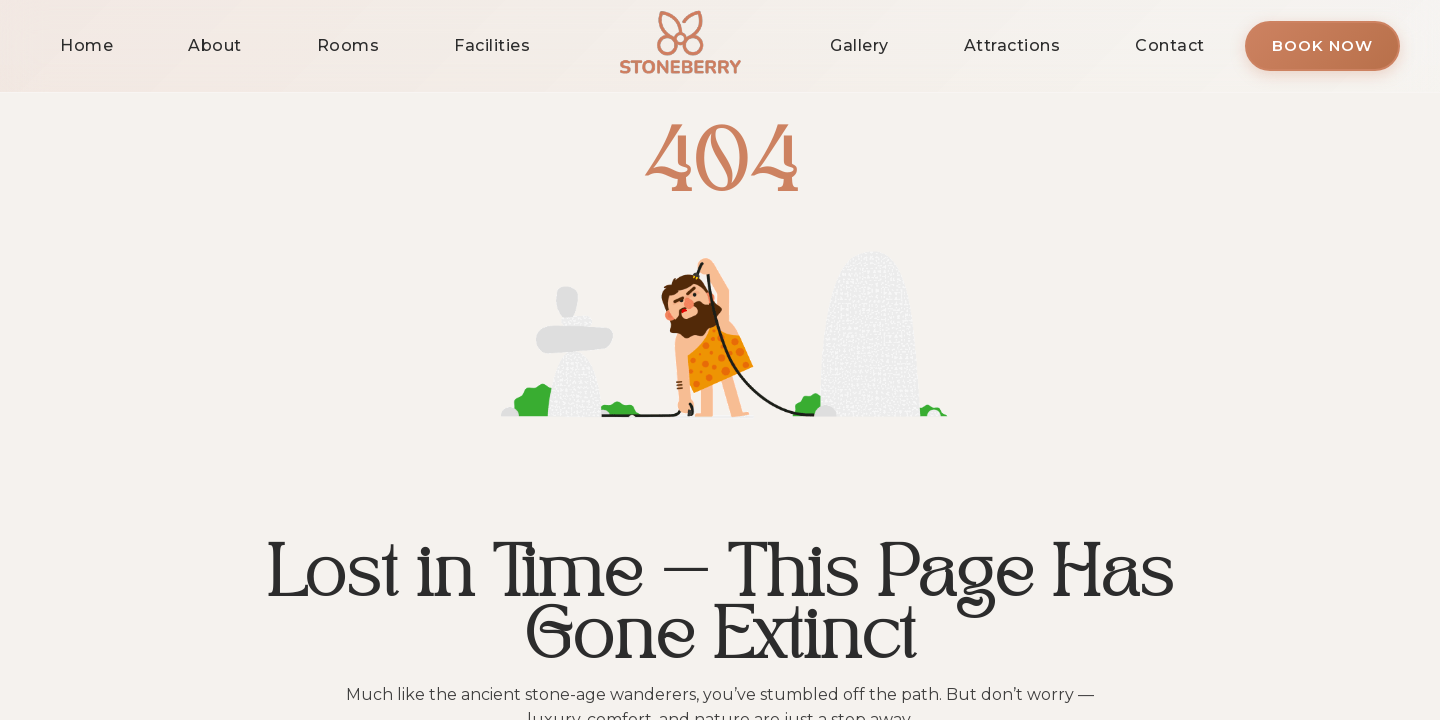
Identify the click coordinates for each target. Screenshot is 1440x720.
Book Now (1322, 45)
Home (86, 45)
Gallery (859, 45)
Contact (1170, 45)
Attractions (1012, 45)
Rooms (348, 45)
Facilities (492, 45)
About (215, 45)
